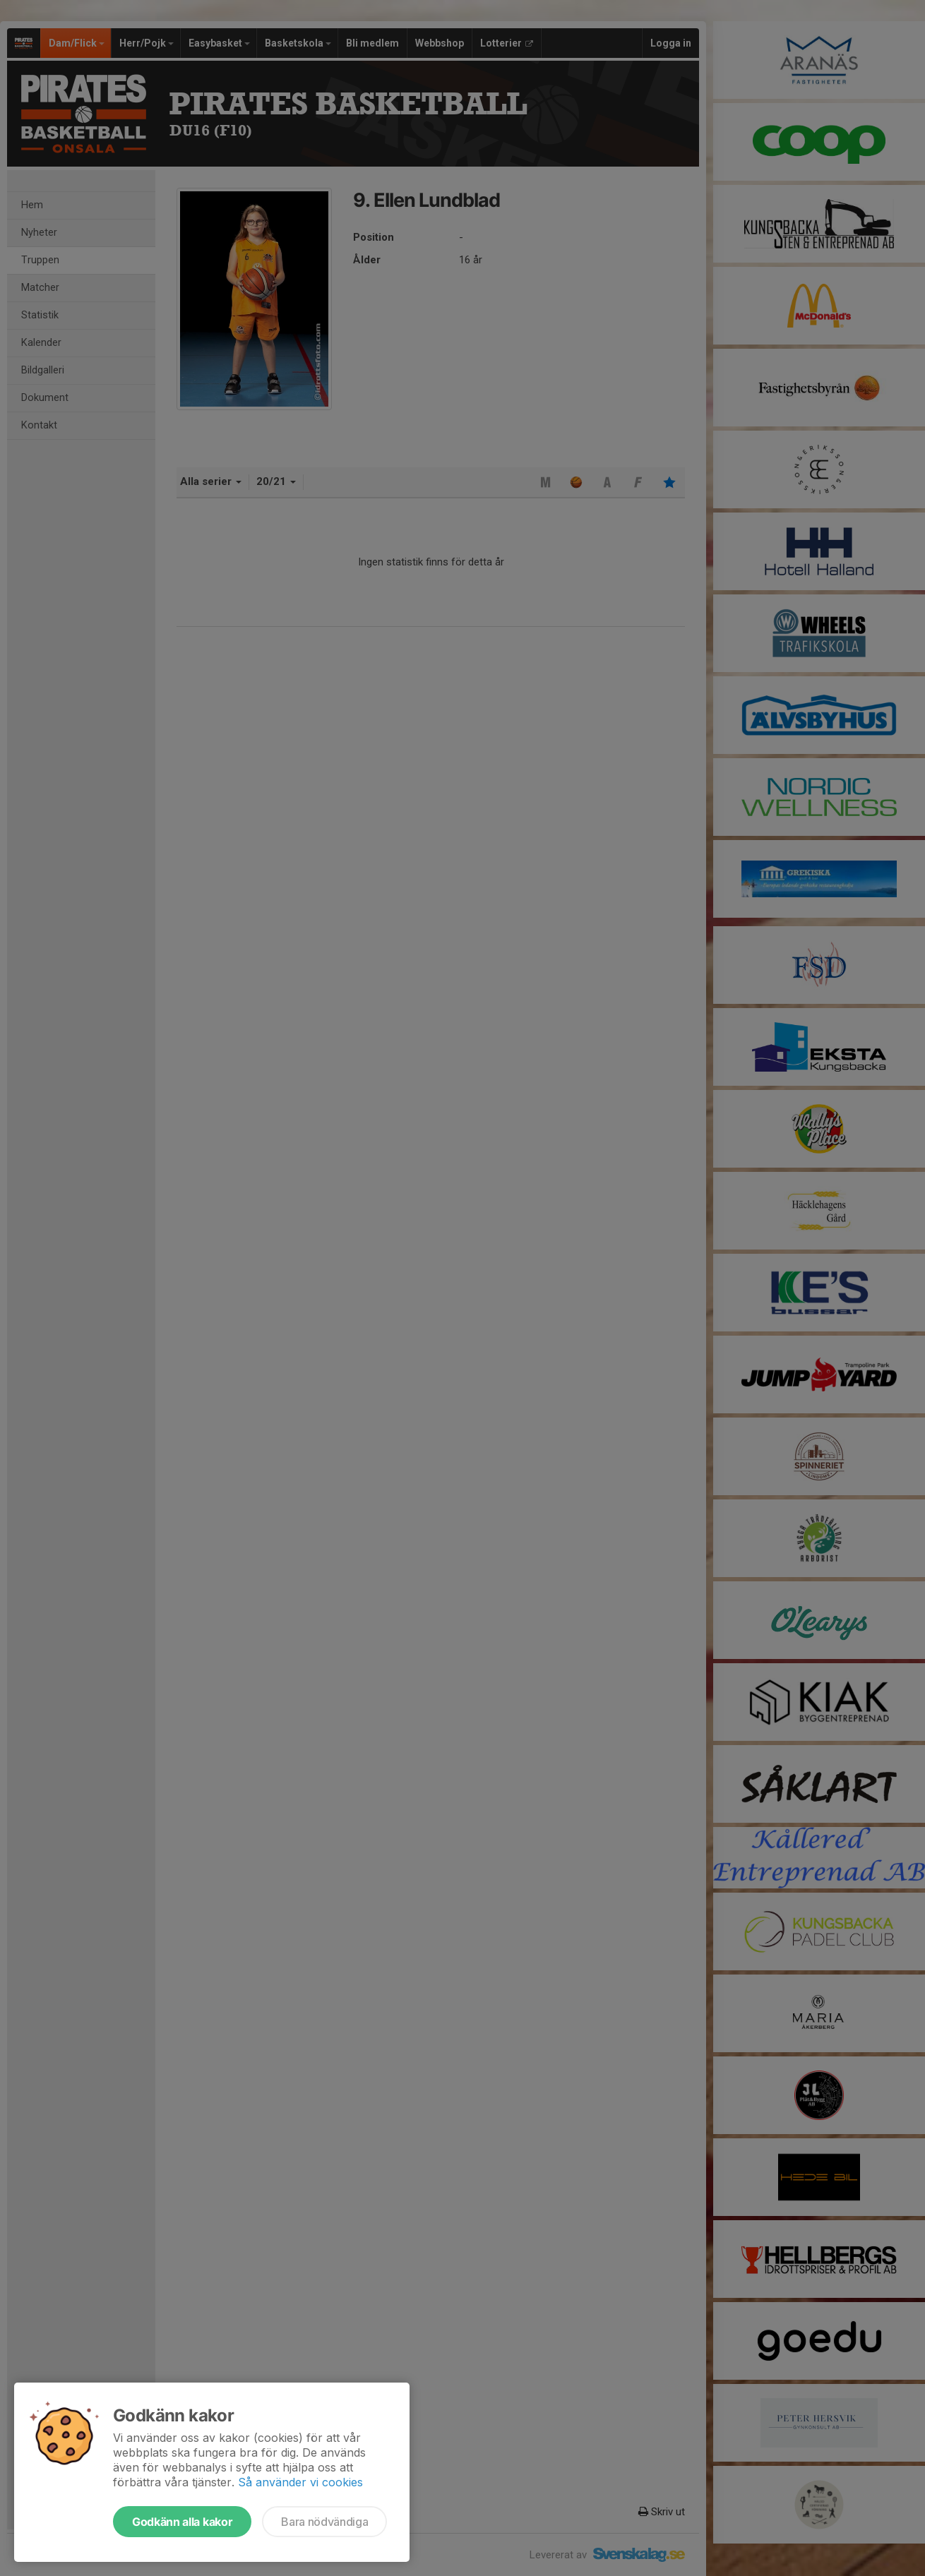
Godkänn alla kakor (182, 2522)
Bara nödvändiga (324, 2522)
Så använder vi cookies (300, 2482)
